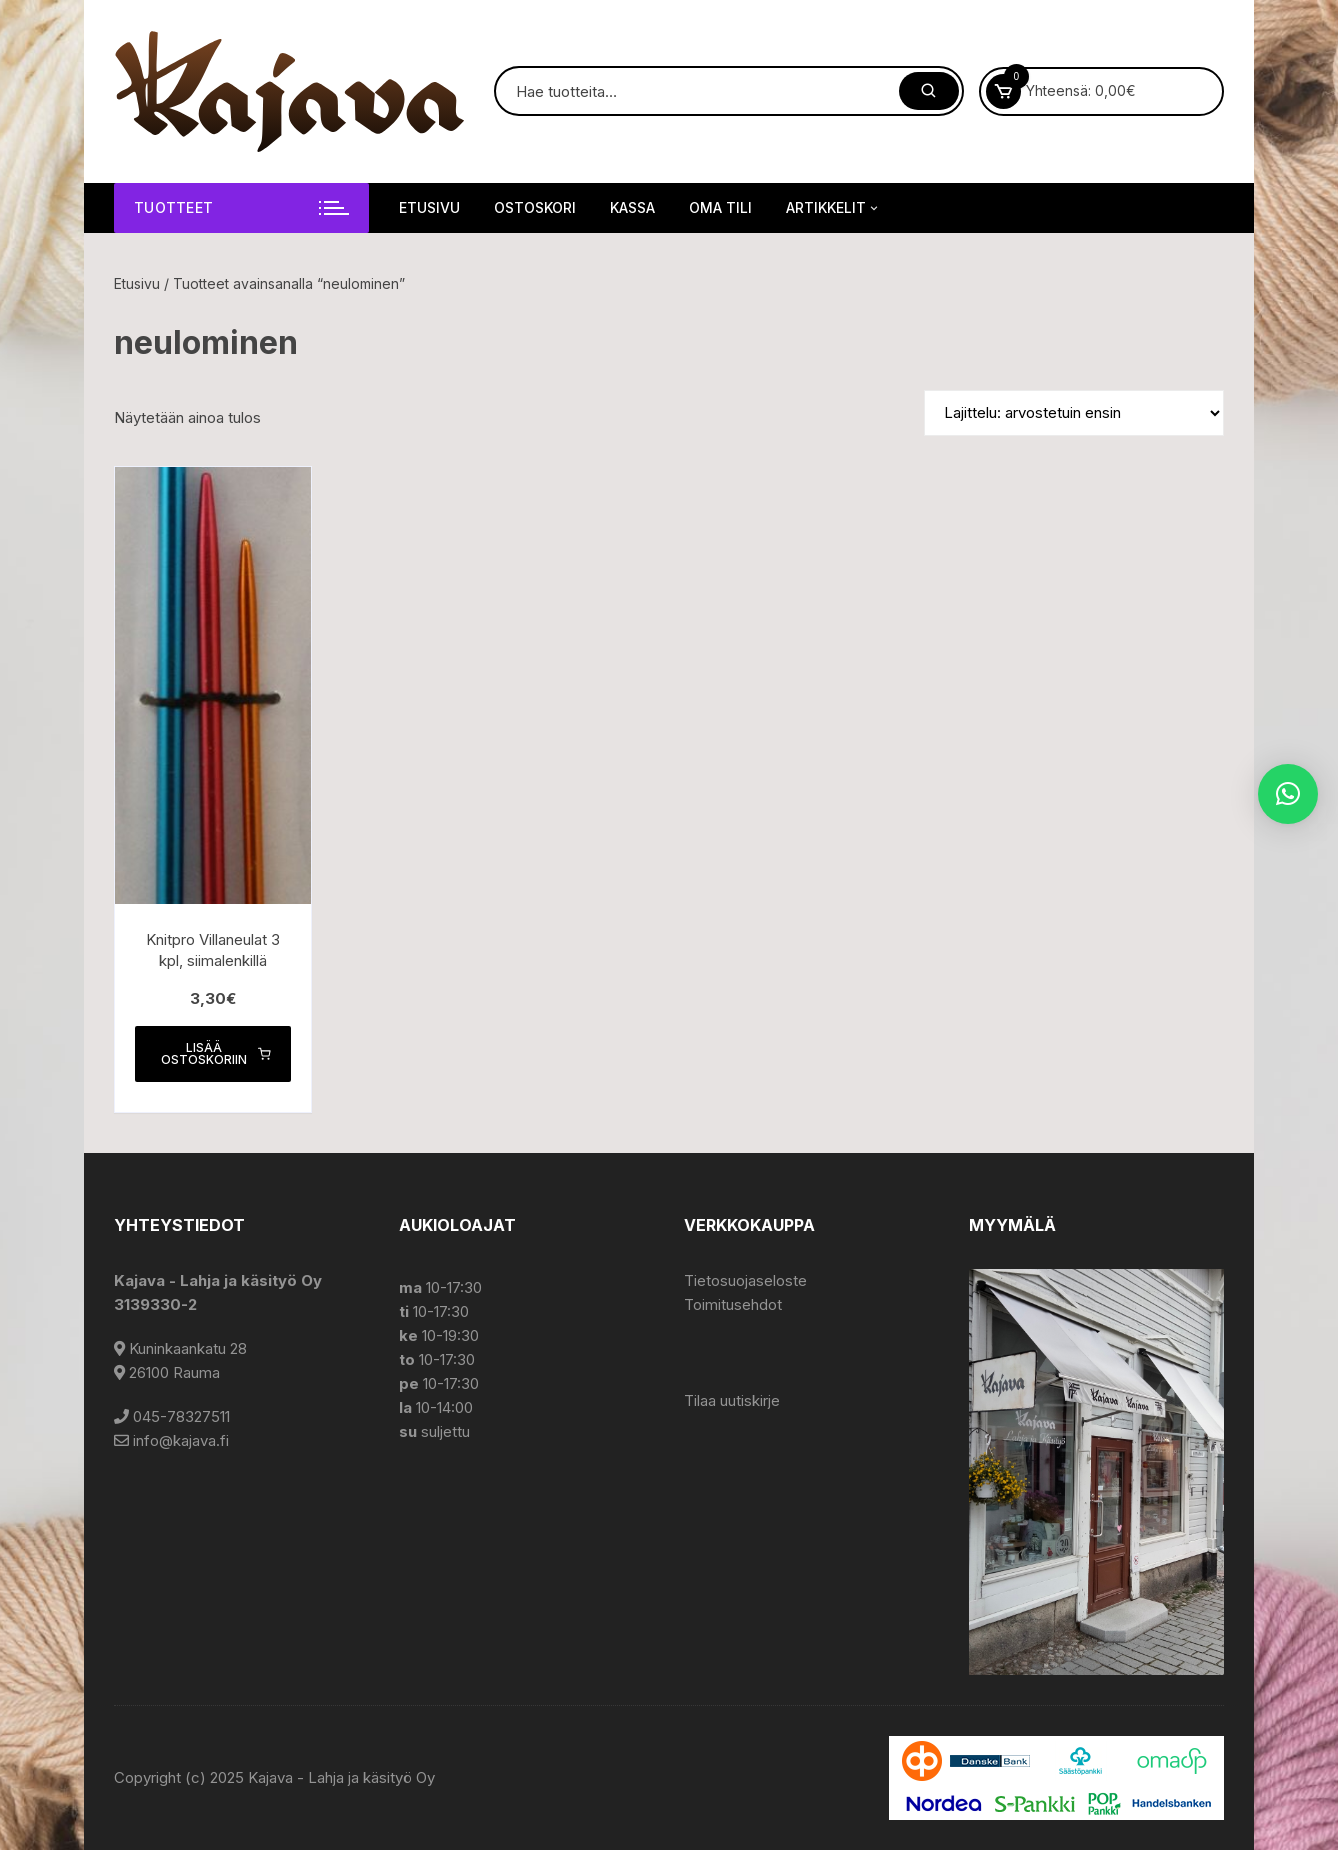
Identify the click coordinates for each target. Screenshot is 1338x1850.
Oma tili (720, 207)
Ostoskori (535, 207)
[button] (1288, 794)
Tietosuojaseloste (745, 1280)
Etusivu (429, 207)
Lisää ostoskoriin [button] (216, 1053)
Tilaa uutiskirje (732, 1400)
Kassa (632, 207)
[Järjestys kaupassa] (1074, 413)
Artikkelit (833, 208)
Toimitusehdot (733, 1304)
